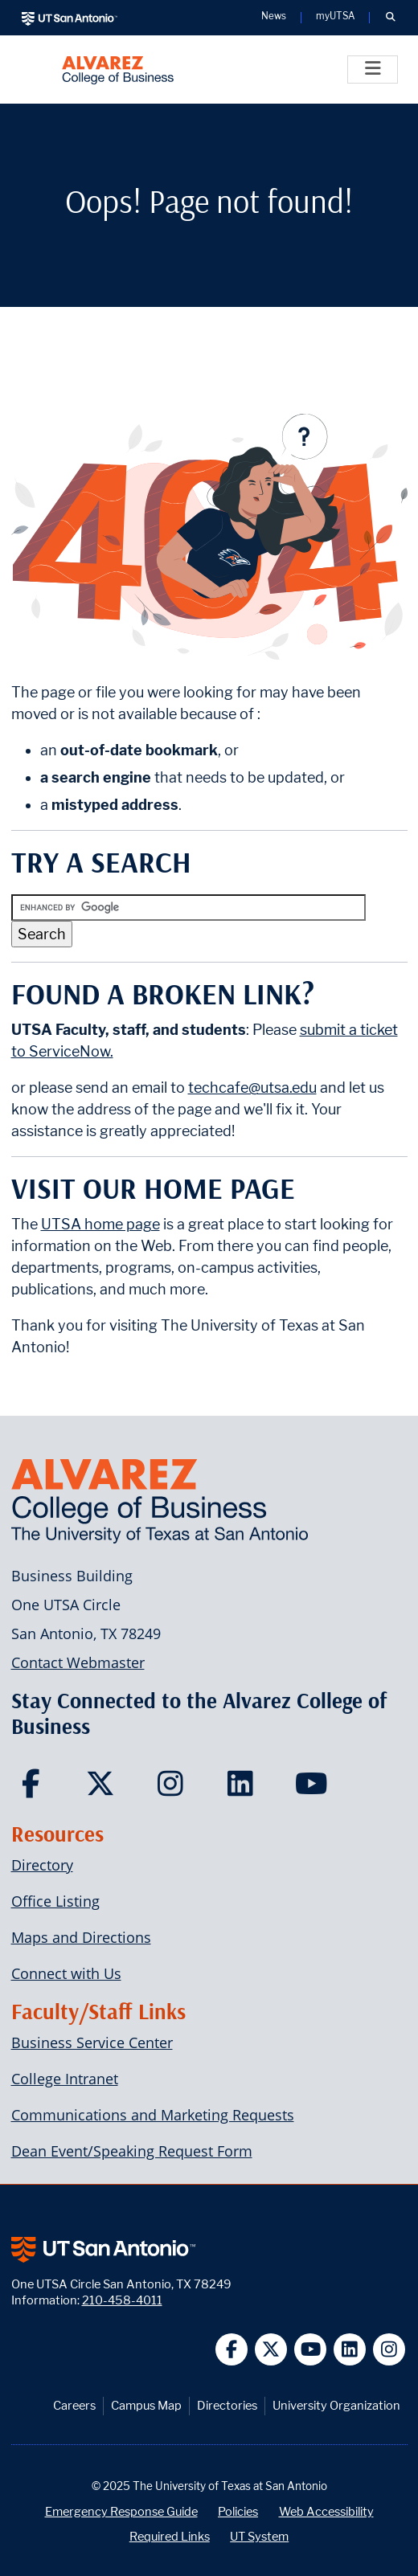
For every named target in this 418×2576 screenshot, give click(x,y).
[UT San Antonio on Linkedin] (350, 2349)
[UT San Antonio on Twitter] (271, 2349)
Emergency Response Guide (121, 2511)
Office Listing (55, 1901)
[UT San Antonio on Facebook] (231, 2349)
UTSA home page (100, 1224)
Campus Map (146, 2405)
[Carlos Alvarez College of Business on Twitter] (104, 1788)
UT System (259, 2536)
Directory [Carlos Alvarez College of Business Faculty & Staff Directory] (42, 1865)
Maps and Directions (81, 1937)
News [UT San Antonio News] (273, 17)
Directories (227, 2405)
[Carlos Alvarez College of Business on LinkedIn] (244, 1788)
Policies (238, 2511)
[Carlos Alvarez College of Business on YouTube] (313, 1788)
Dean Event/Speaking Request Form (131, 2151)
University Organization (336, 2405)
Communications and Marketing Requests (152, 2114)
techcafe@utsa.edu (252, 1087)
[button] (390, 17)
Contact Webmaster (78, 1662)
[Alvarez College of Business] (117, 69)
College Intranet (64, 2078)
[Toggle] (372, 69)
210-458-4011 (122, 2300)
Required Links (169, 2536)
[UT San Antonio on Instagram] (389, 2349)
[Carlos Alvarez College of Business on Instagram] (174, 1788)
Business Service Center (92, 2042)
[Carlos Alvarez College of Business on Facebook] (35, 1788)
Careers (74, 2405)
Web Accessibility (326, 2511)
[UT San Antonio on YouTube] (310, 2349)
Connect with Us (66, 1973)
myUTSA (335, 17)
